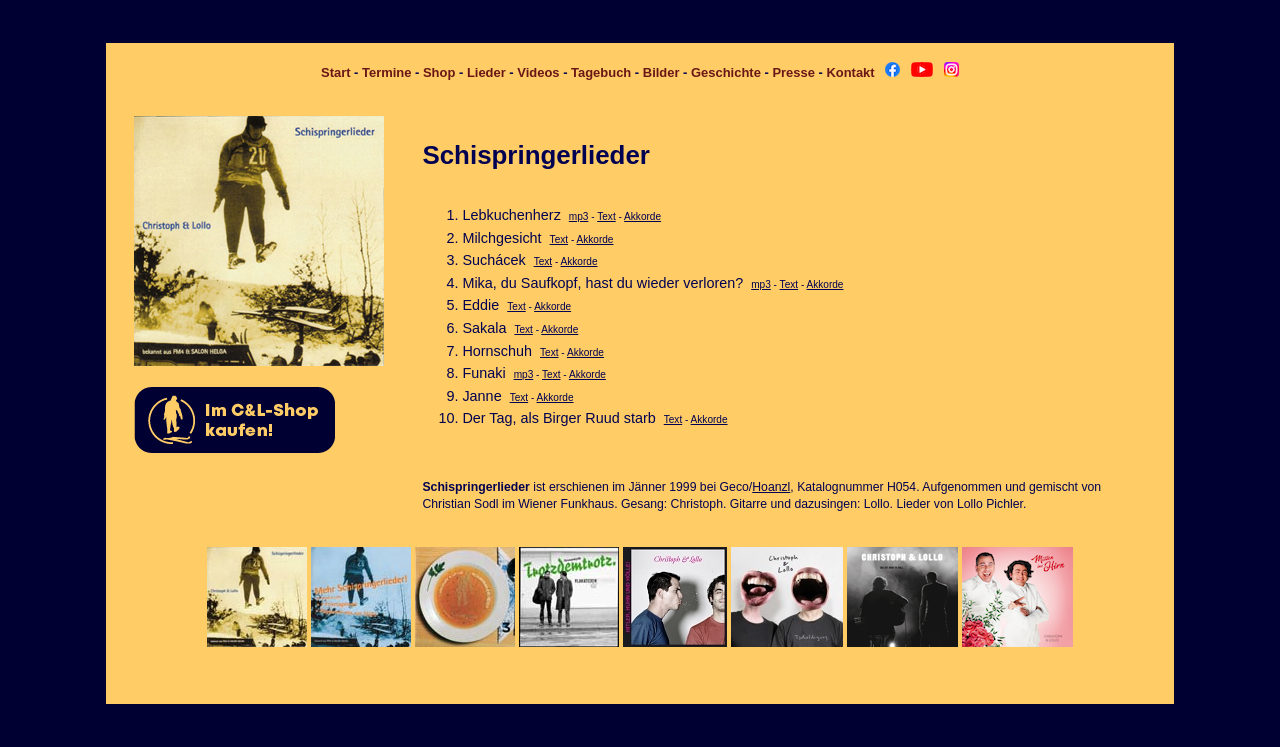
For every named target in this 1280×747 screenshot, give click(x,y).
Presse (793, 72)
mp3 (579, 216)
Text (606, 216)
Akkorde (642, 216)
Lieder (486, 72)
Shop (439, 72)
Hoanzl (771, 487)
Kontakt (850, 72)
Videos (538, 72)
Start (336, 72)
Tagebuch (601, 72)
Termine (386, 72)
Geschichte (726, 72)
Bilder (661, 72)
